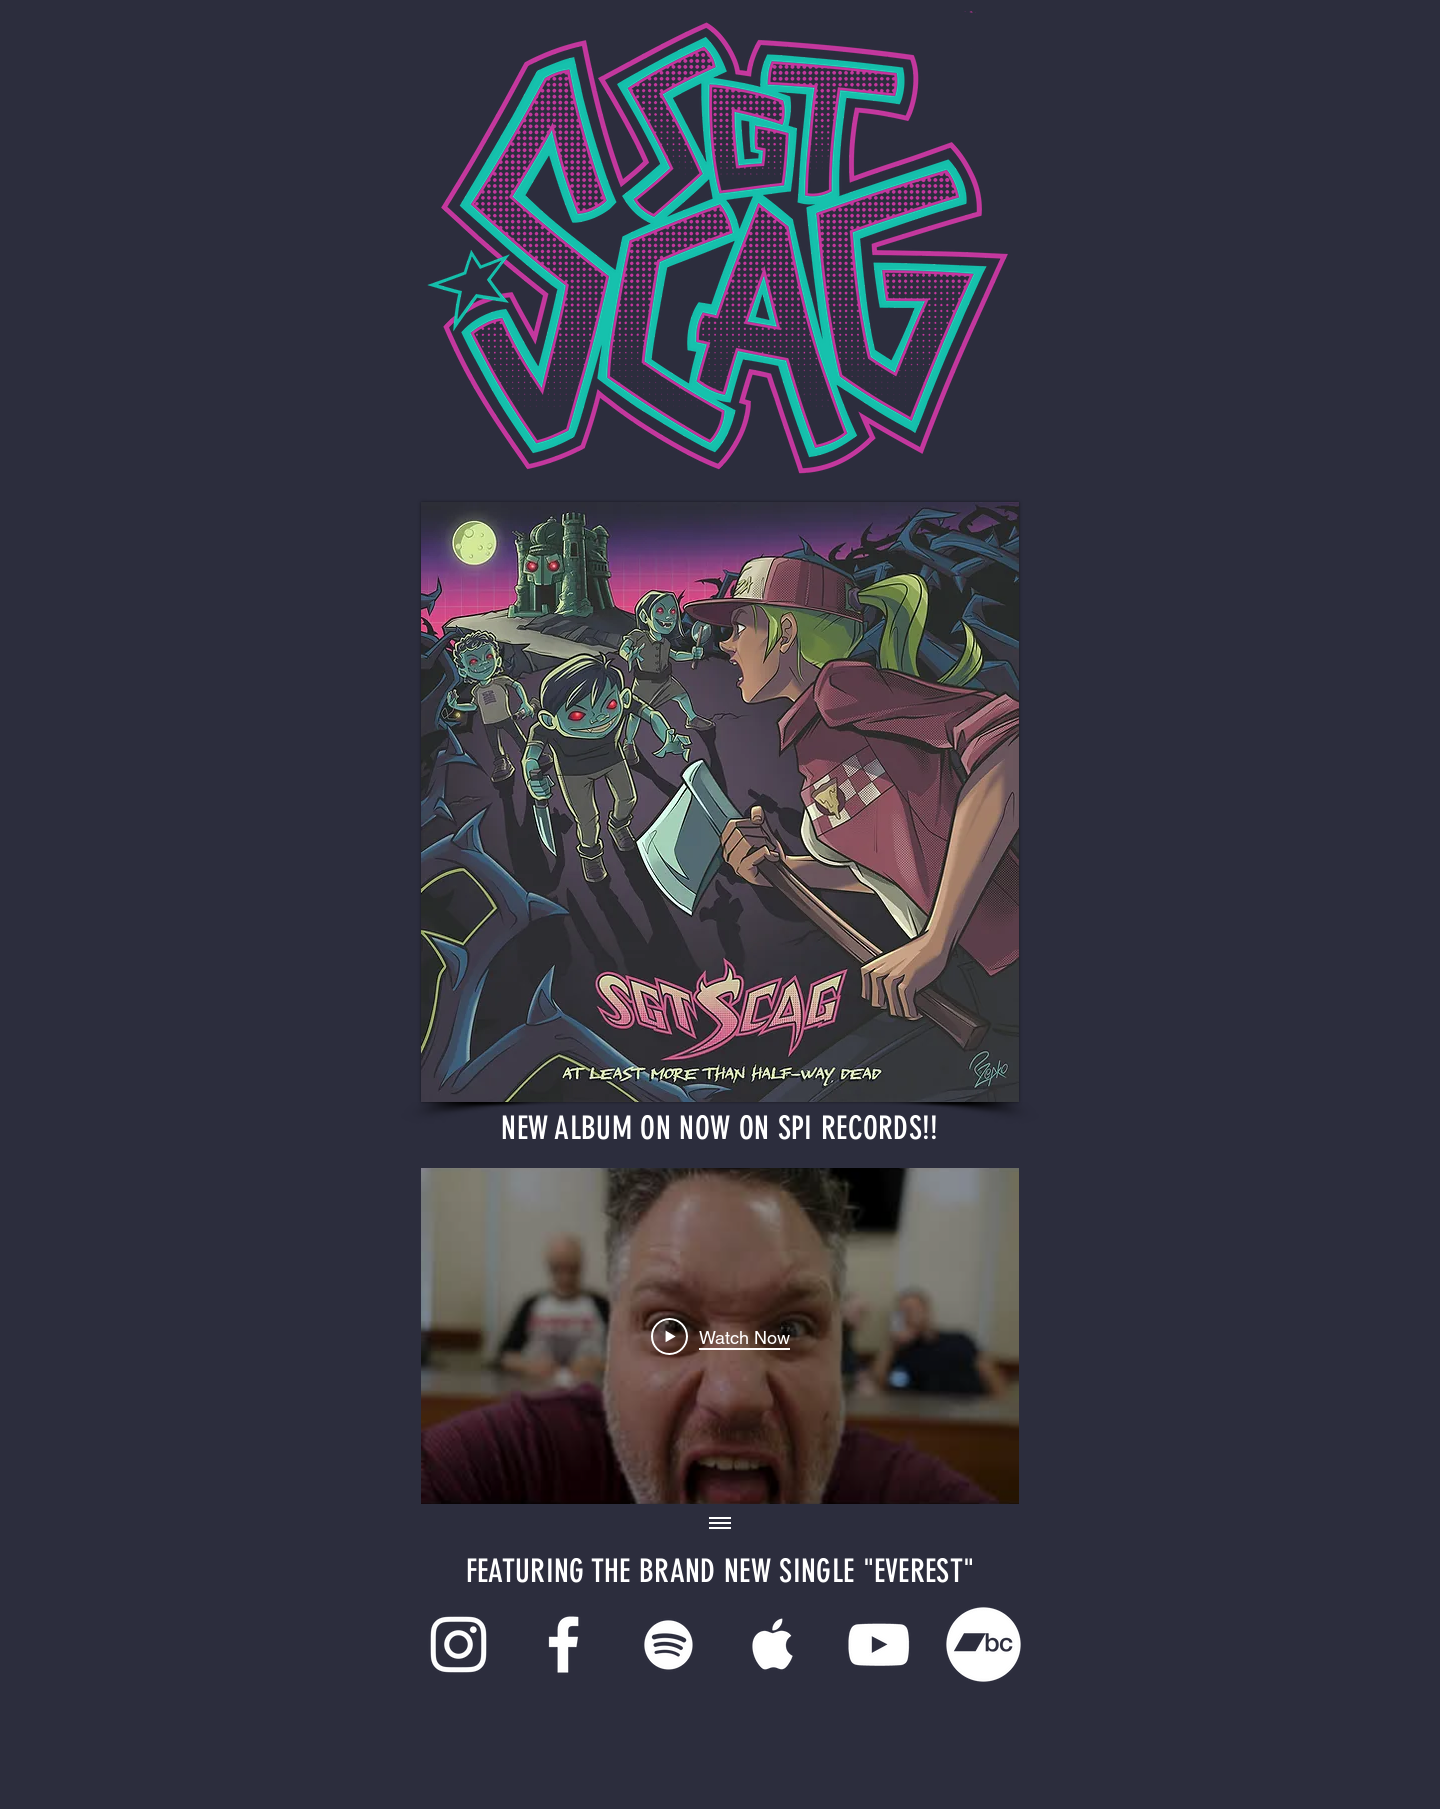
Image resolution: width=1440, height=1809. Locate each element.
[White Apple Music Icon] (773, 1644)
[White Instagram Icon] (458, 1644)
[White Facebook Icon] (563, 1644)
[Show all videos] (720, 1524)
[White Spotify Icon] (668, 1644)
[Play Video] (720, 1336)
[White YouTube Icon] (878, 1644)
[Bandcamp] (983, 1644)
